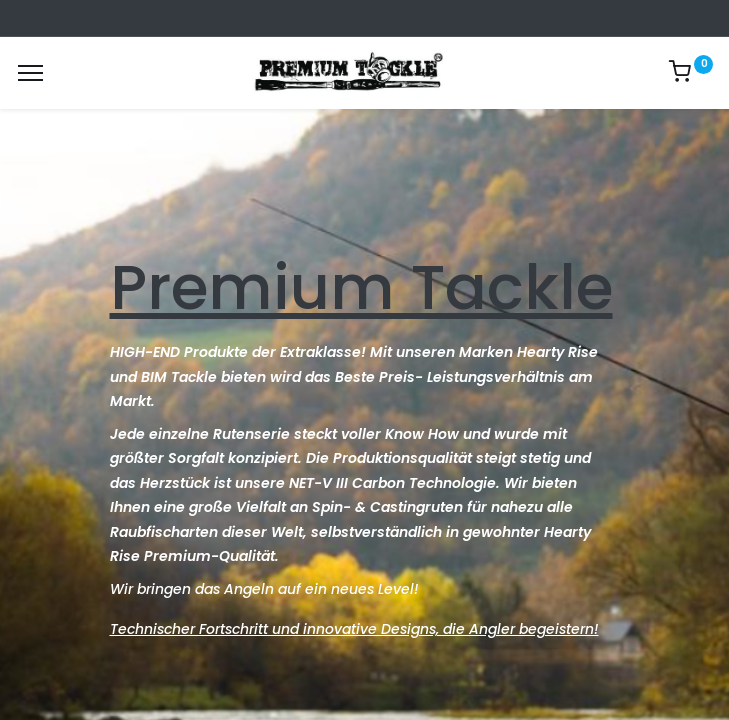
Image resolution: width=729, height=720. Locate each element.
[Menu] (30, 73)
